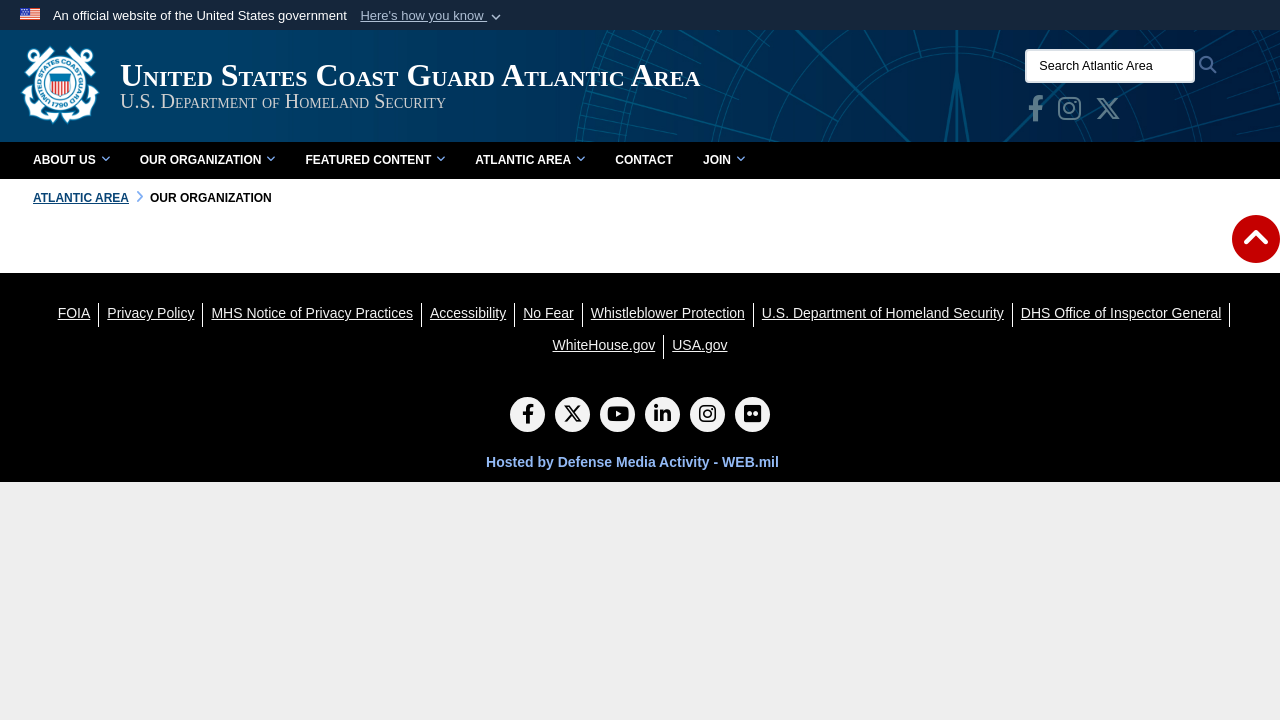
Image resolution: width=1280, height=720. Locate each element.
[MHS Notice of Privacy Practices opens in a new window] (312, 313)
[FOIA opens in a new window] (74, 313)
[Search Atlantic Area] (1110, 66)
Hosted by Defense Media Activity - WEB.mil (632, 462)
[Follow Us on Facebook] (527, 416)
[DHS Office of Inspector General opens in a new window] (1121, 313)
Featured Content (375, 160)
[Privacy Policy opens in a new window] (150, 313)
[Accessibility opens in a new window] (468, 313)
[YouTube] (617, 416)
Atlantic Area (530, 160)
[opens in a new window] (1036, 113)
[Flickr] (752, 416)
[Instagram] (707, 416)
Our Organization (208, 160)
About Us (71, 160)
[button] (432, 16)
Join (724, 160)
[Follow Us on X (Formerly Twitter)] (572, 416)
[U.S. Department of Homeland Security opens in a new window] (883, 313)
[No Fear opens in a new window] (548, 313)
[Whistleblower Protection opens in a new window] (668, 313)
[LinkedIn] (662, 416)
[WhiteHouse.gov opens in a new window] (604, 345)
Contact (644, 160)
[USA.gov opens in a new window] (699, 345)
